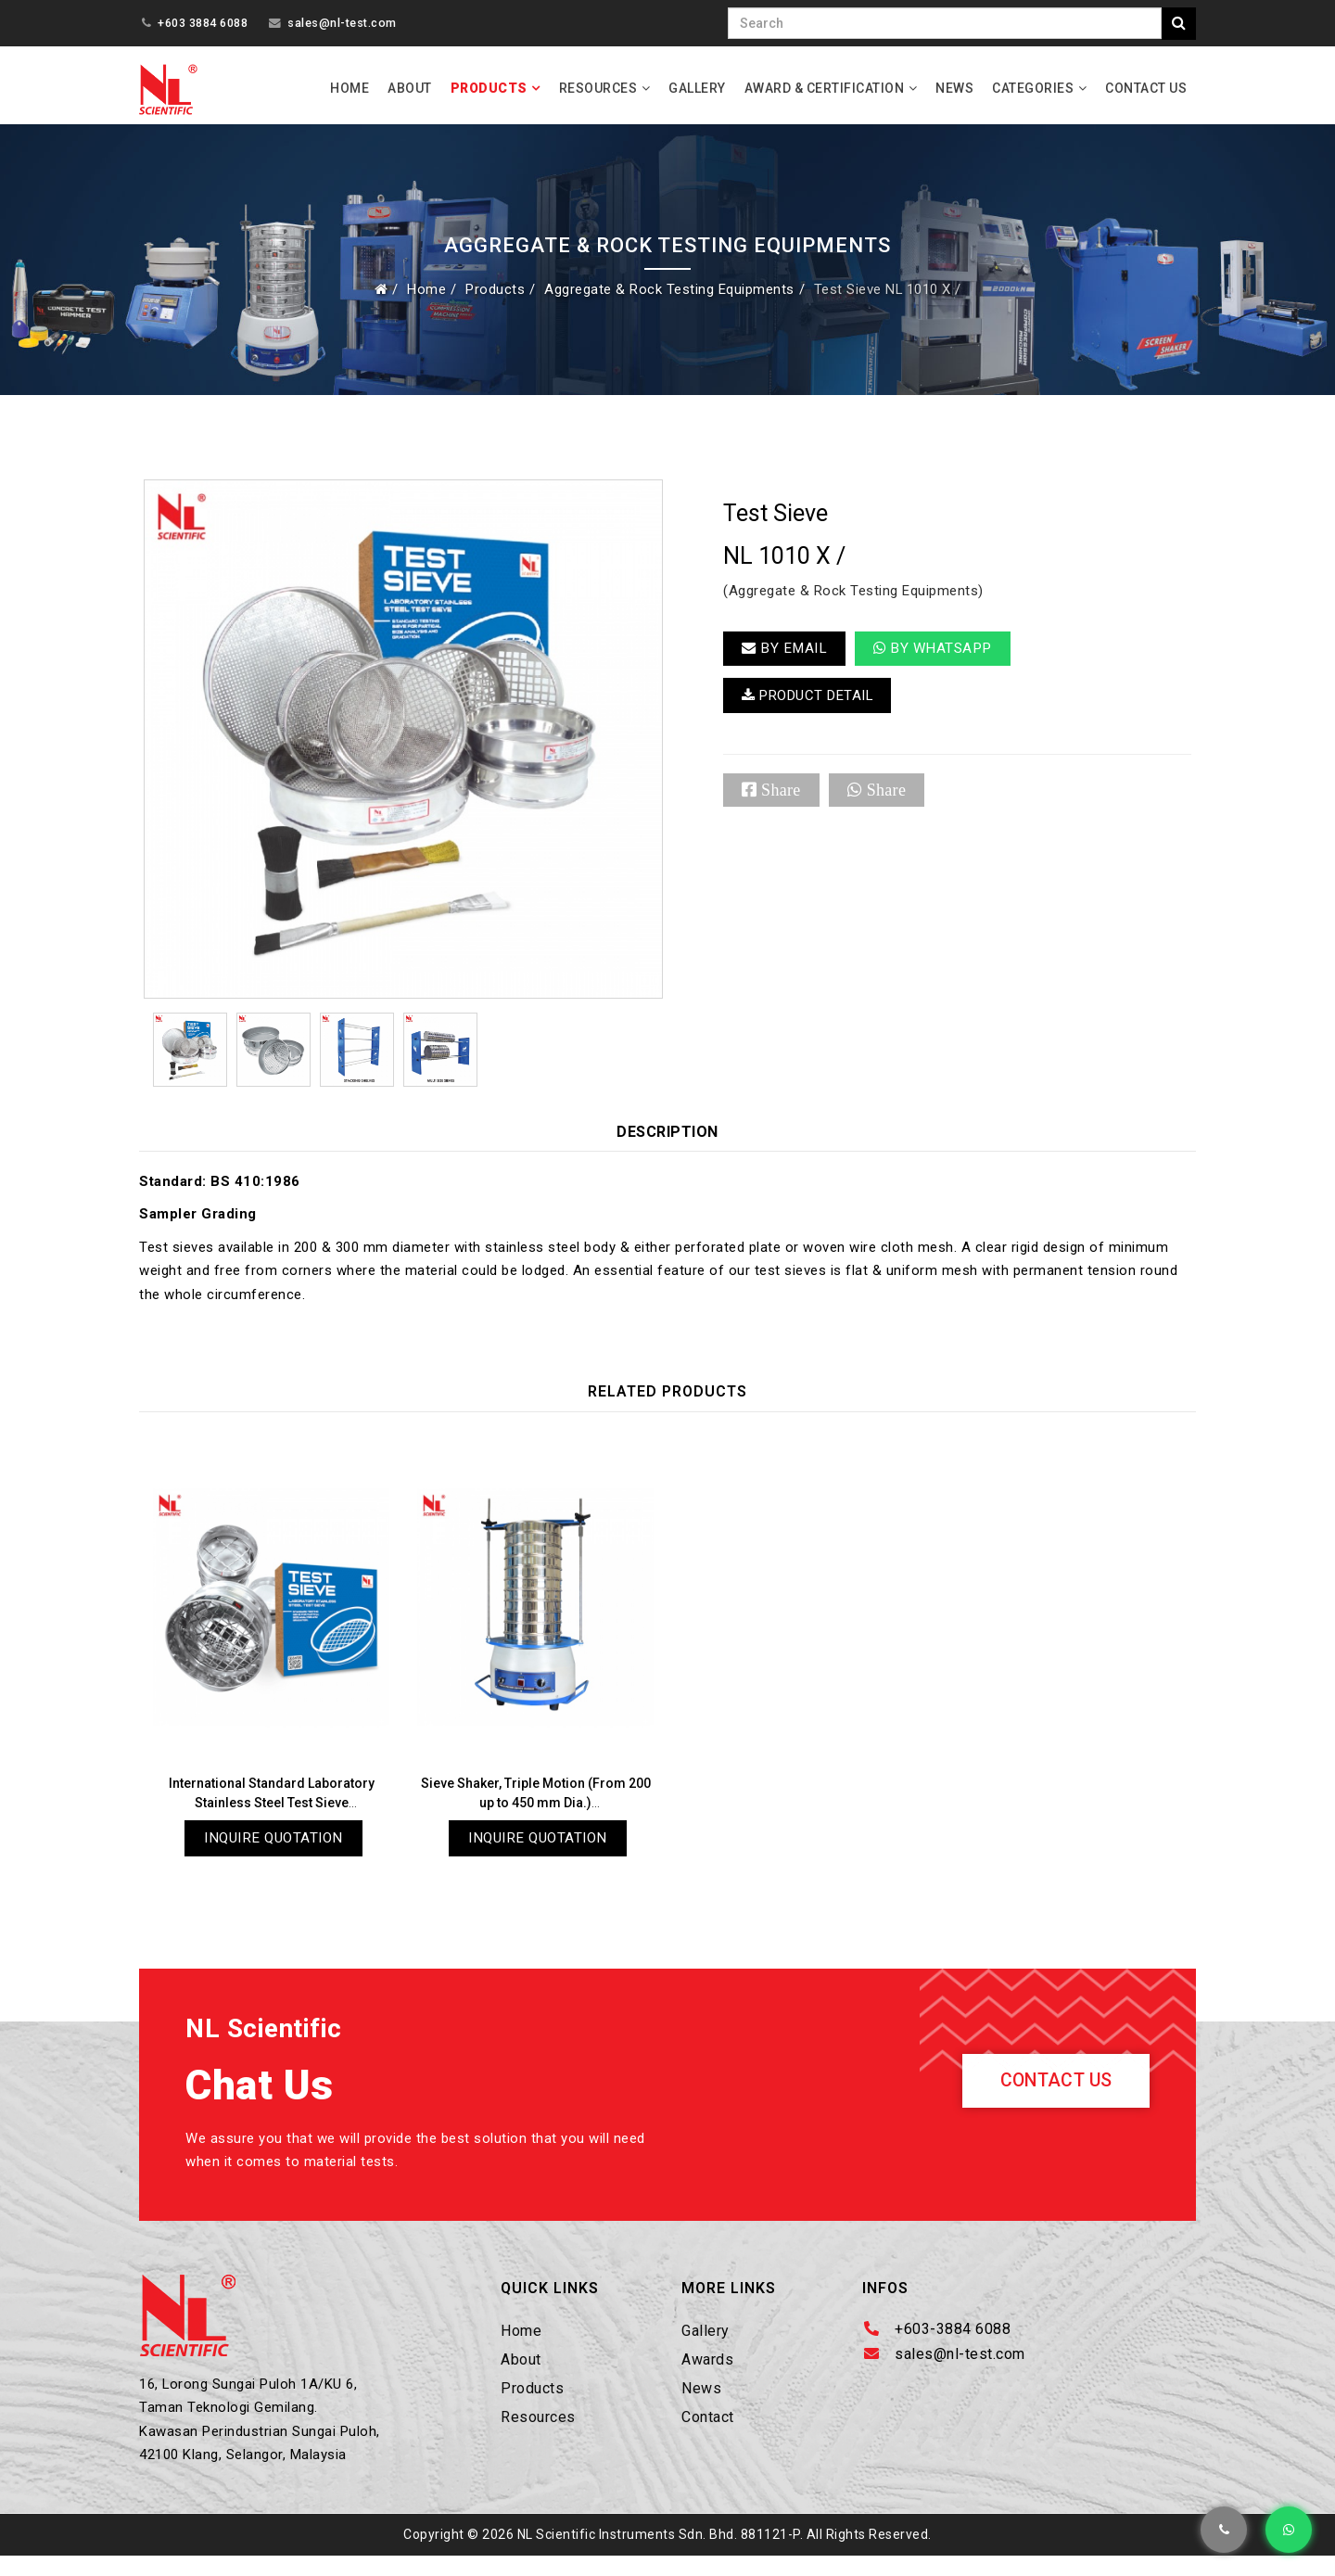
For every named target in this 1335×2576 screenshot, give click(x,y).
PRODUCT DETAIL (813, 708)
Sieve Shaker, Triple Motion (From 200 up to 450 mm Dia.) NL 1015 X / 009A (536, 1810)
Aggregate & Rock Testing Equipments (666, 297)
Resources (598, 88)
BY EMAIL (786, 658)
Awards (707, 2371)
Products (489, 88)
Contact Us (1146, 88)
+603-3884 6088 (953, 2341)
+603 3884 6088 (203, 23)
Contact (707, 2430)
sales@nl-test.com (342, 23)
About (410, 88)
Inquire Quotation (274, 1846)
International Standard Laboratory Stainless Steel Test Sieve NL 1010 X (272, 1810)
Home (349, 88)
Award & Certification (824, 88)
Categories (1033, 88)
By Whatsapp (937, 658)
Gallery (697, 88)
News (954, 88)
